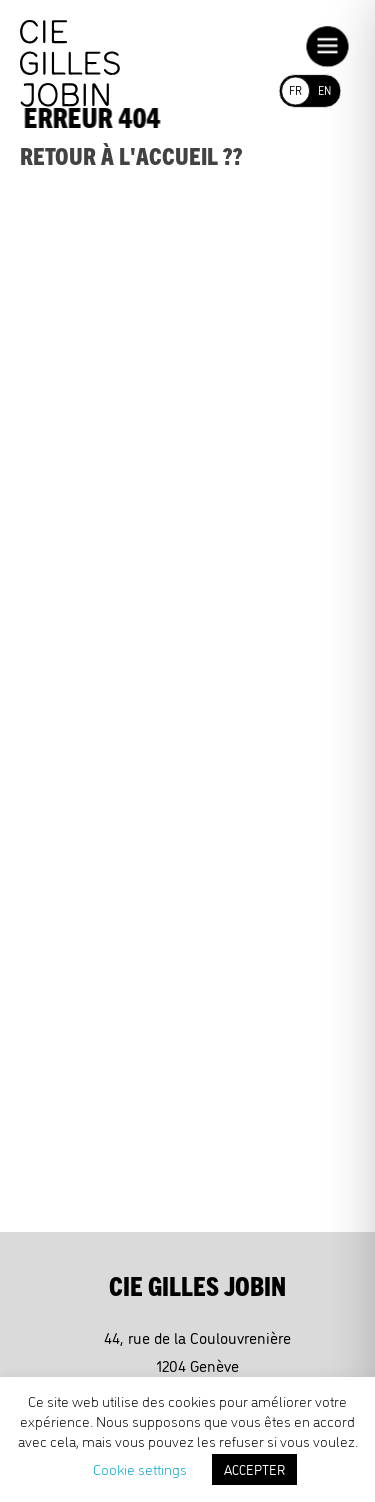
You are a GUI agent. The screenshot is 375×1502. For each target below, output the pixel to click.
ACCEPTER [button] (254, 1469)
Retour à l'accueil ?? (131, 155)
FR (295, 89)
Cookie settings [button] (140, 1468)
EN (324, 89)
